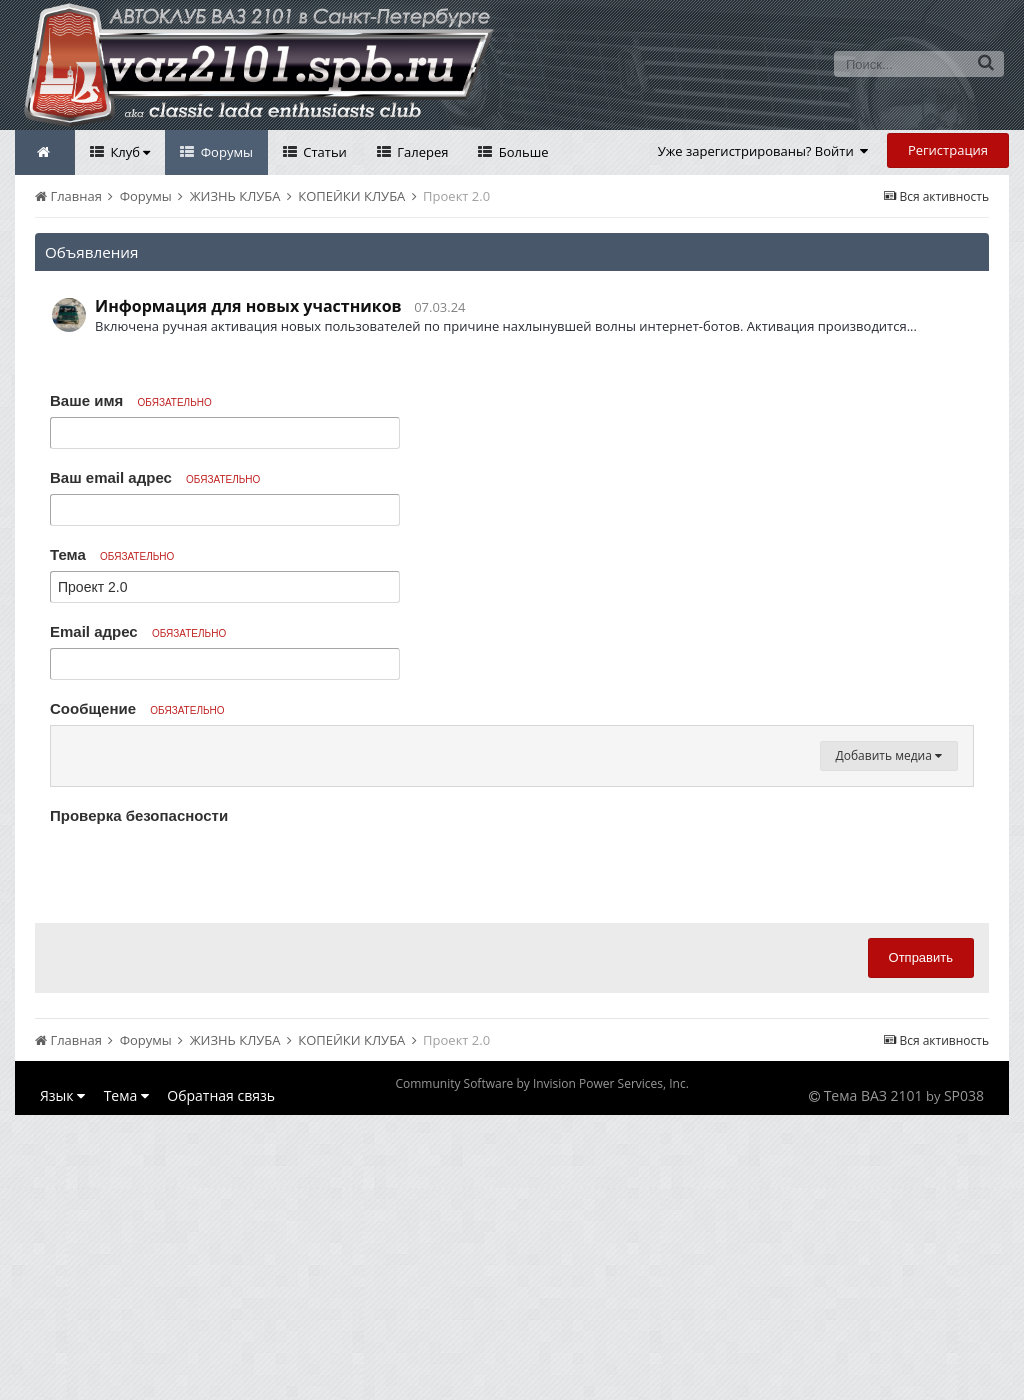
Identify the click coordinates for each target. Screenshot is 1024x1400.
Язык (62, 1335)
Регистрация (948, 150)
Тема (112, 554)
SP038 (964, 1335)
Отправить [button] (921, 1197)
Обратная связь (221, 1335)
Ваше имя (131, 400)
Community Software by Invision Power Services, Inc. (541, 1323)
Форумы (225, 152)
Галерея (421, 152)
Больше (521, 152)
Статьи (323, 152)
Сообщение (137, 708)
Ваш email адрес (155, 477)
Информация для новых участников (248, 306)
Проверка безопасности (139, 1055)
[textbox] (512, 866)
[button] (69, 746)
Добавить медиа (889, 995)
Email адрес (138, 631)
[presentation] (202, 1109)
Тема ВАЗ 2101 (873, 1335)
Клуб (128, 152)
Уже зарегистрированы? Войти (763, 151)
